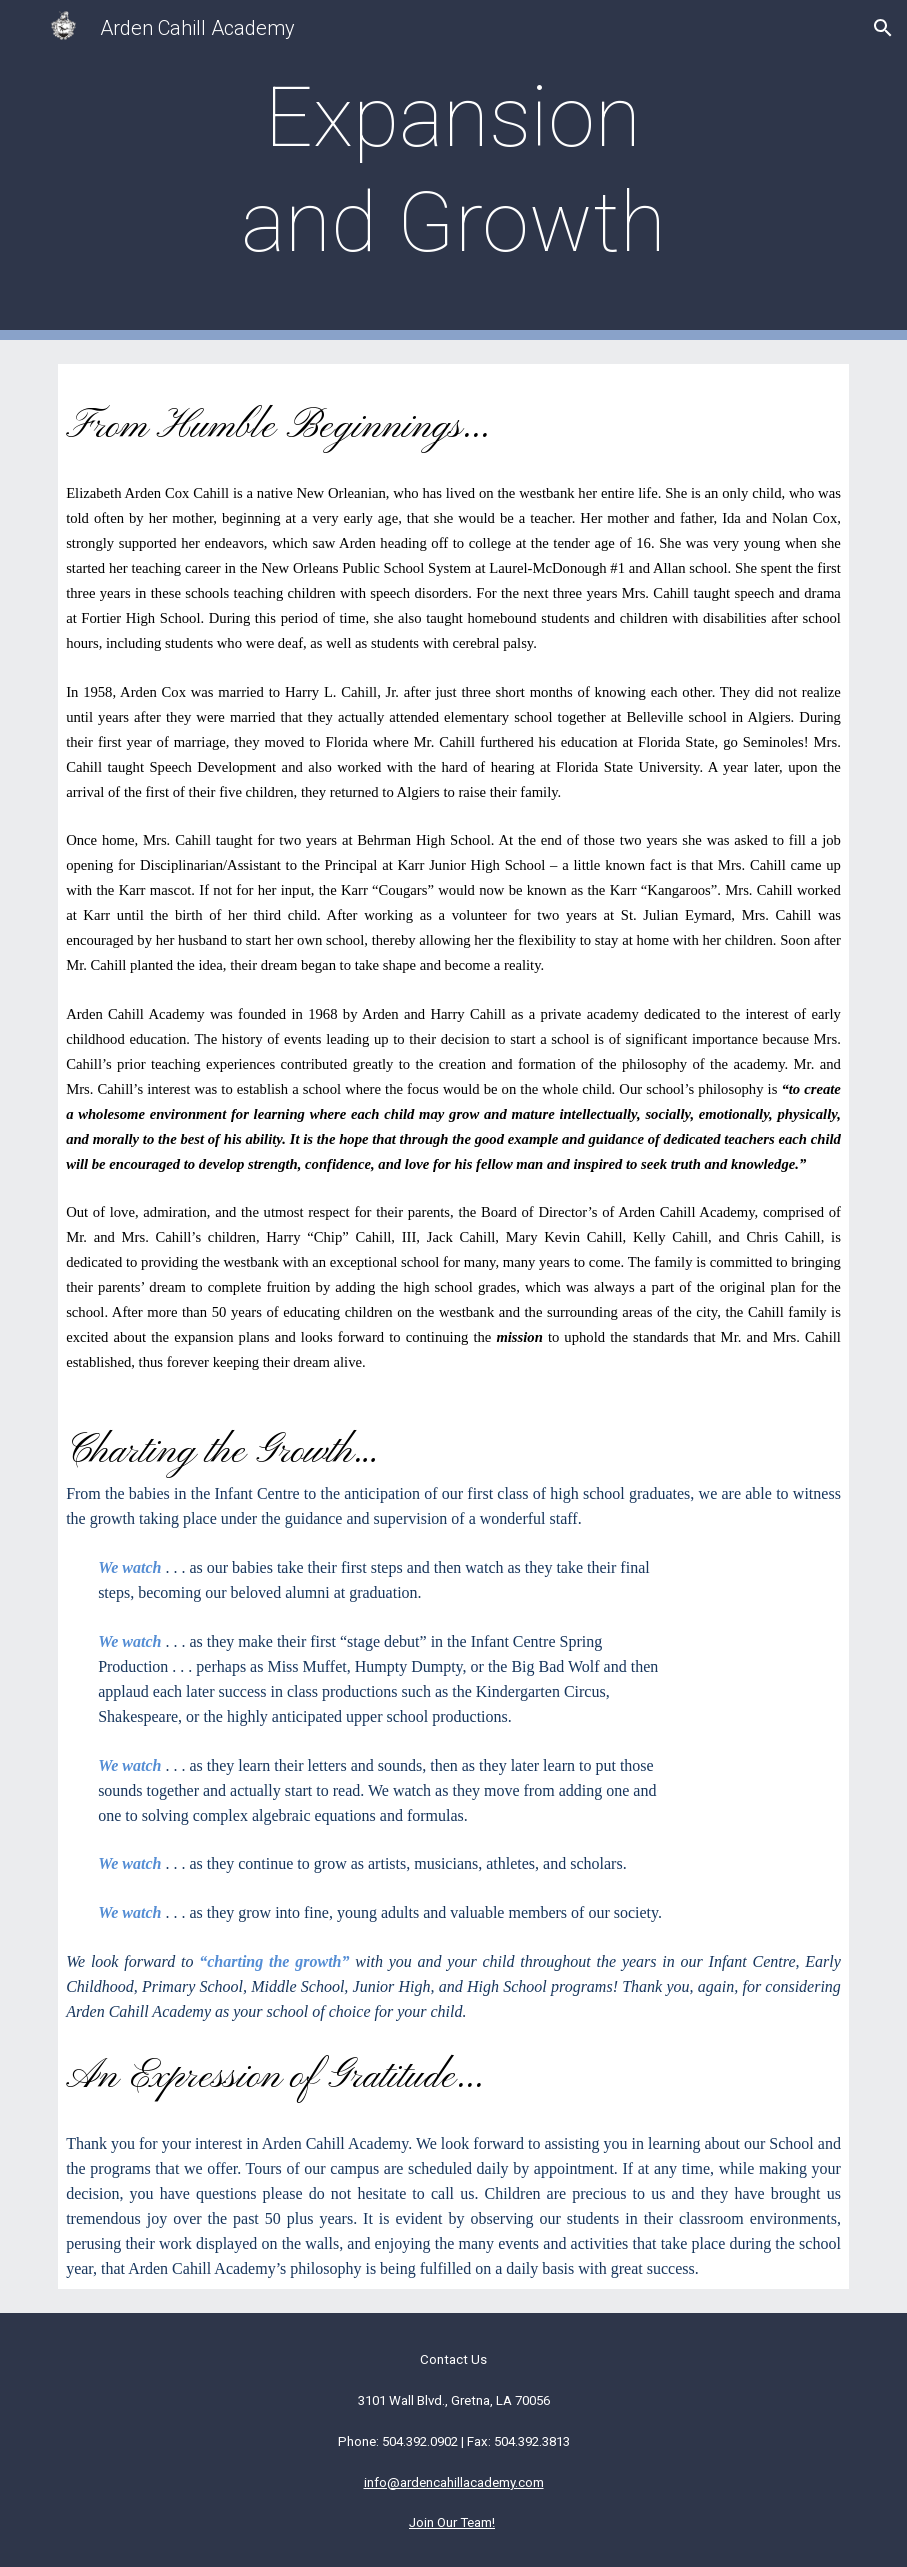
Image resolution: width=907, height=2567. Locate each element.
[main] (453, 170)
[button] (883, 28)
